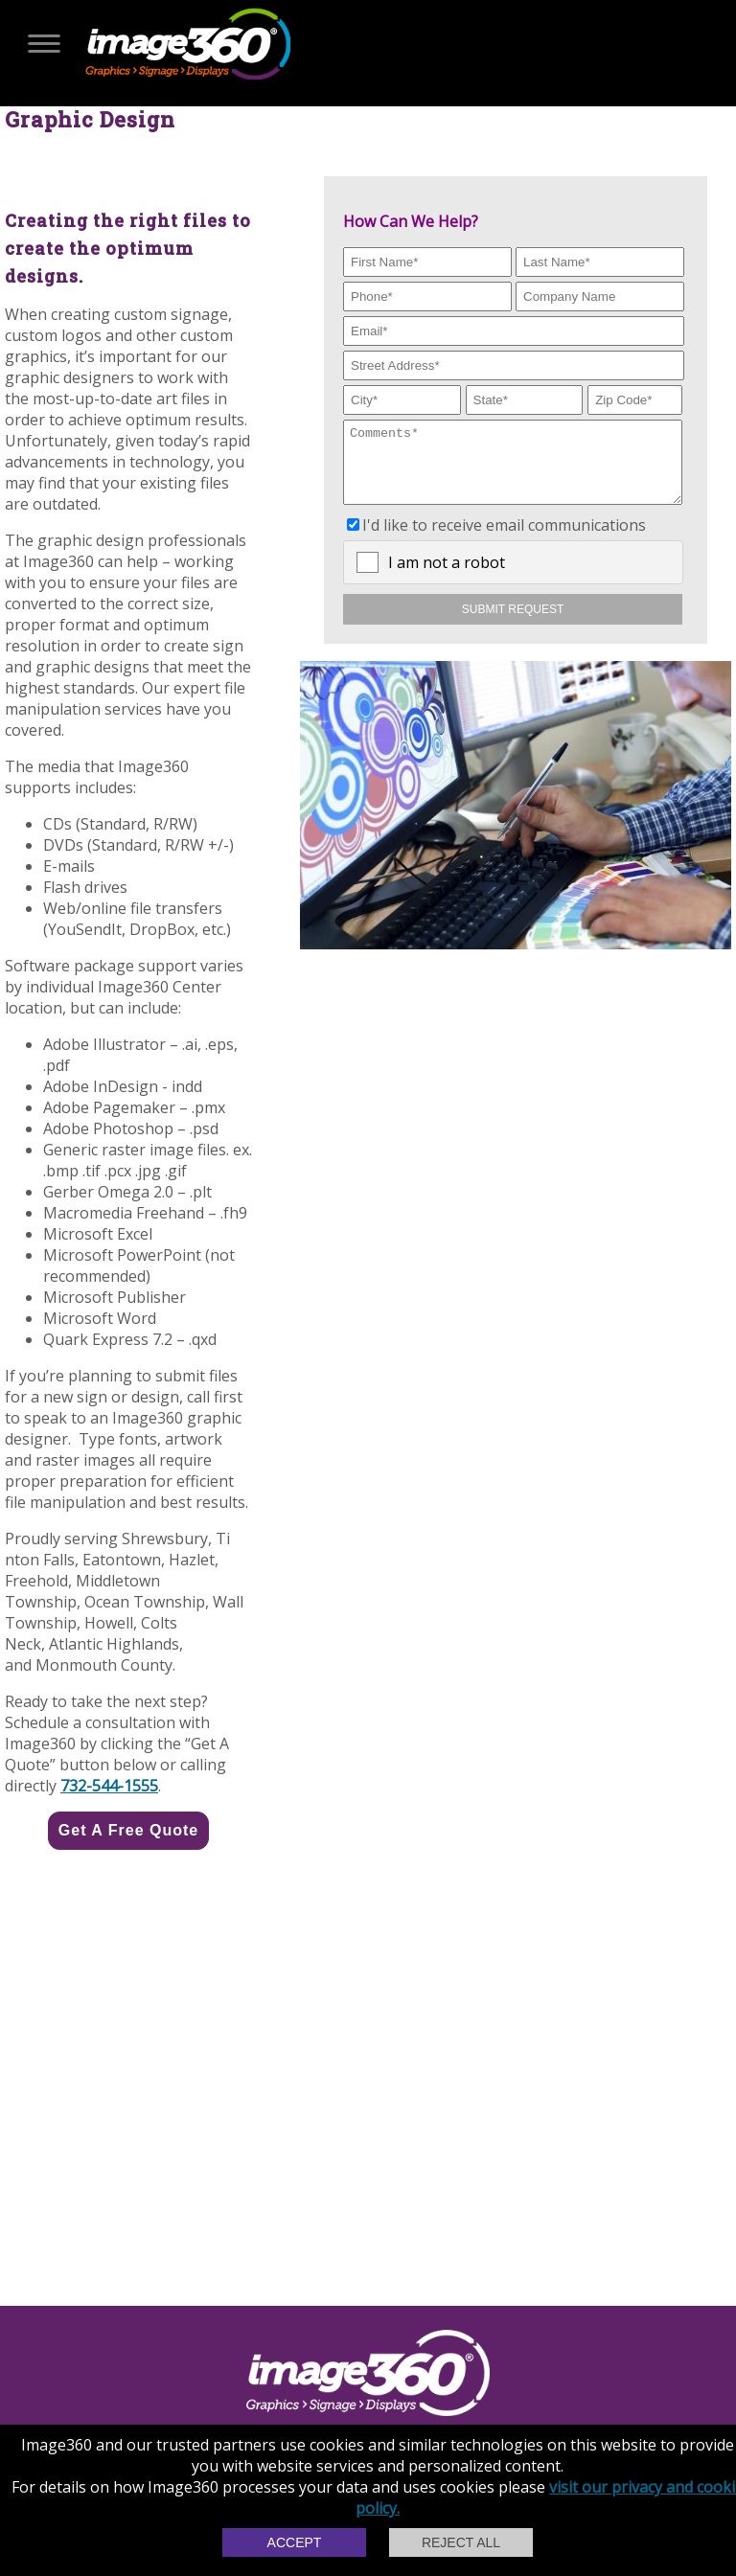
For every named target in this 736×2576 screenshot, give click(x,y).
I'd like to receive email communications (504, 539)
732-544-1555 (109, 1785)
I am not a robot (446, 576)
